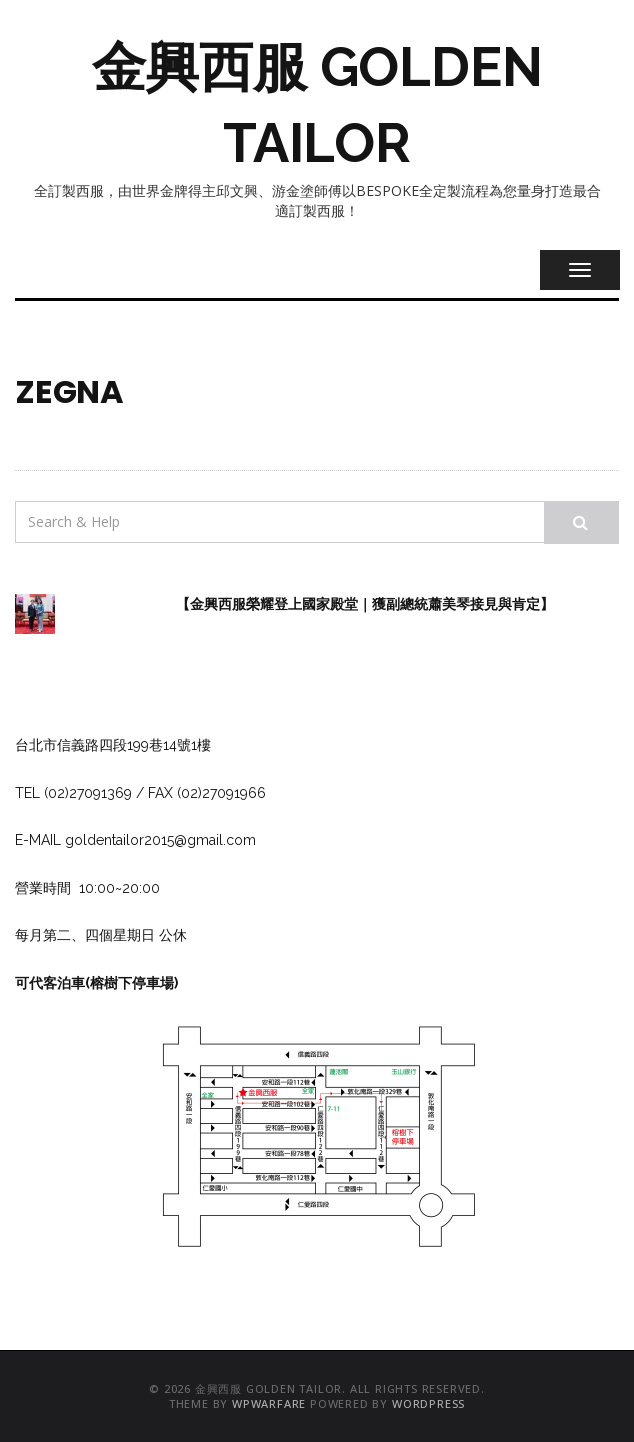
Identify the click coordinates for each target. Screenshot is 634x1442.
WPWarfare (269, 1403)
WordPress (428, 1403)
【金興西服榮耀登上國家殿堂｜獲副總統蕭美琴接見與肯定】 (365, 604)
